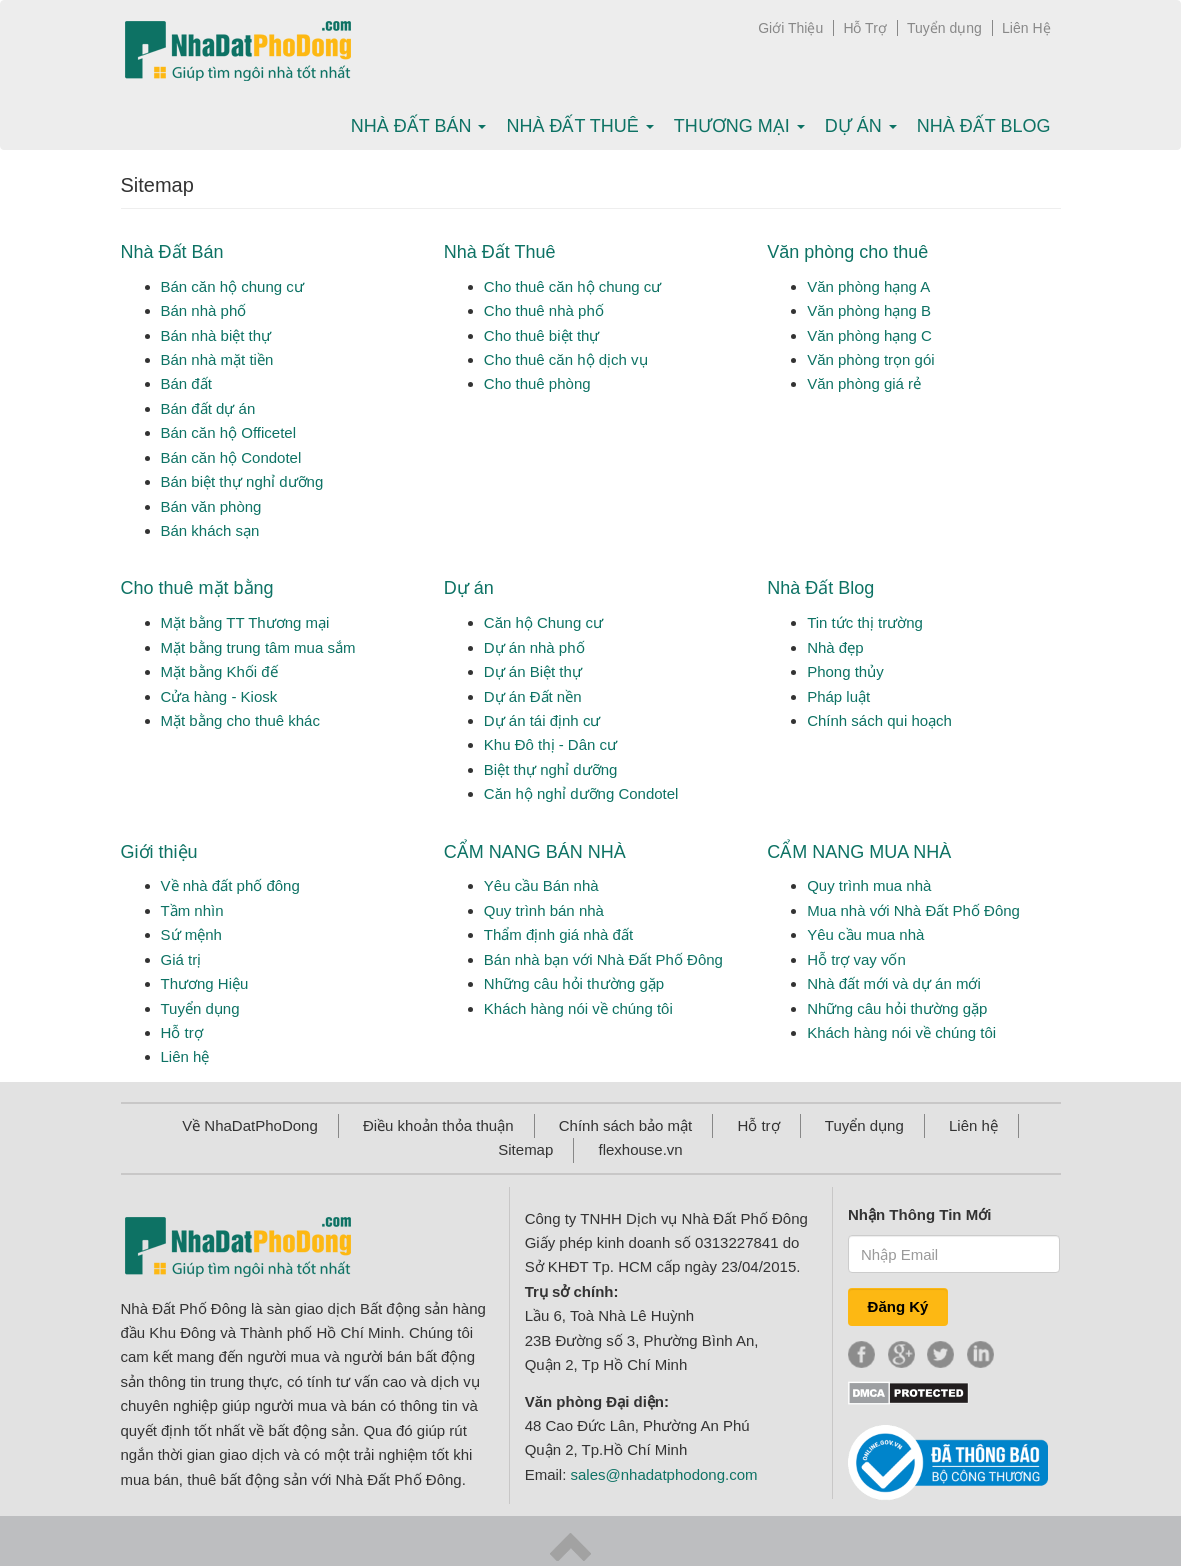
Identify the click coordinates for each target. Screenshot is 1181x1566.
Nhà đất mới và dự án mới (894, 983)
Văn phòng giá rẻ (864, 383)
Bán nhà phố (204, 310)
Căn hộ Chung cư (543, 622)
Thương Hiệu (205, 983)
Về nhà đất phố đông (230, 885)
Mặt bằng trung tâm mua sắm (258, 647)
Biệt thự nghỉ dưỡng (551, 769)
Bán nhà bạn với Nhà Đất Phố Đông (603, 959)
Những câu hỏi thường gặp (574, 983)
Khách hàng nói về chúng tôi (578, 1008)
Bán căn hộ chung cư (232, 286)
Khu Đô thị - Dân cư (550, 744)
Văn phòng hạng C (869, 335)
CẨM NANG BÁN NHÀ (535, 852)
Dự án (469, 588)
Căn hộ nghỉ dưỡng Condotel (581, 793)
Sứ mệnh (191, 934)
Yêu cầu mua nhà (865, 934)
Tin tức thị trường (865, 622)
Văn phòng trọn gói (870, 359)
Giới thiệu (159, 852)
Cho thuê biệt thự (542, 335)
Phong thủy (845, 671)
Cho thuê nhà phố (544, 310)
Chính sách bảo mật (626, 1125)
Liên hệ (185, 1056)
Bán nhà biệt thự (216, 335)
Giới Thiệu (790, 28)
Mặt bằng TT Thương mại (245, 622)
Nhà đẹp (835, 647)
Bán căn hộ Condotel (231, 457)
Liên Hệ (1026, 28)
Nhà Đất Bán (172, 252)
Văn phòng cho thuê (847, 252)
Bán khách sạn (210, 530)
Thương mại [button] (739, 126)
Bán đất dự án (208, 408)
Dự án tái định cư (542, 720)
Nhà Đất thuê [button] (579, 126)
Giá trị (181, 959)
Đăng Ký (898, 1306)
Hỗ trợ (182, 1032)
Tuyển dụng (944, 28)
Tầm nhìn (192, 910)
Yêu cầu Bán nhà (541, 885)
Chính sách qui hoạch (879, 720)
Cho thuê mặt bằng (197, 588)
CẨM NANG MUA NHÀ (859, 852)
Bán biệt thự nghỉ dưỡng (242, 481)
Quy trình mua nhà (869, 885)
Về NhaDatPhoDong (250, 1125)
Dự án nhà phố (534, 647)
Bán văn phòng (211, 506)
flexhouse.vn (640, 1149)
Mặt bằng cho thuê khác (240, 720)
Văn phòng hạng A (868, 286)
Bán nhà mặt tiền (217, 359)
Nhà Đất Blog (984, 126)
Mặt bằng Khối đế (219, 671)
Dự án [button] (861, 126)
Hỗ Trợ (864, 28)
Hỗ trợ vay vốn (856, 959)
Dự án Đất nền (533, 696)
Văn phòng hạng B (869, 310)
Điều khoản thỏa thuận (438, 1125)
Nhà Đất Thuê (500, 252)
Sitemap (525, 1149)
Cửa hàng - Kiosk (219, 696)
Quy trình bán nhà (544, 910)
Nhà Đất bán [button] (419, 126)
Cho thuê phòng (537, 383)
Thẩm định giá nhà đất (558, 934)
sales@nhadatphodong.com (664, 1474)
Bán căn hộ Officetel (228, 432)
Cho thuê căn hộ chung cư (572, 286)
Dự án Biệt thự (533, 671)
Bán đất (186, 383)
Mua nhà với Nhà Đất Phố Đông (913, 910)
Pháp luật (838, 696)
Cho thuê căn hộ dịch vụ (566, 359)
